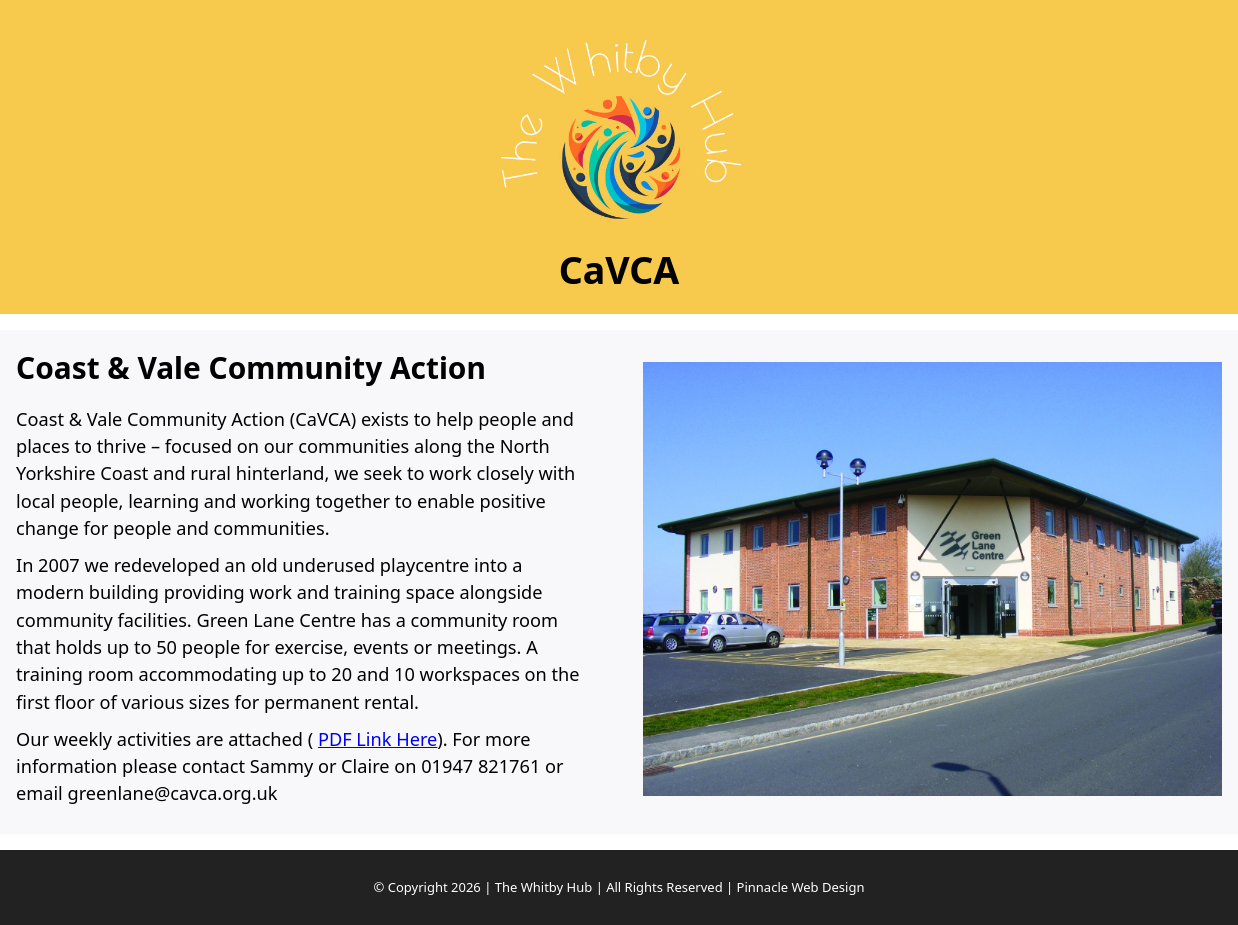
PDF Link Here (377, 739)
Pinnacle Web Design (801, 887)
